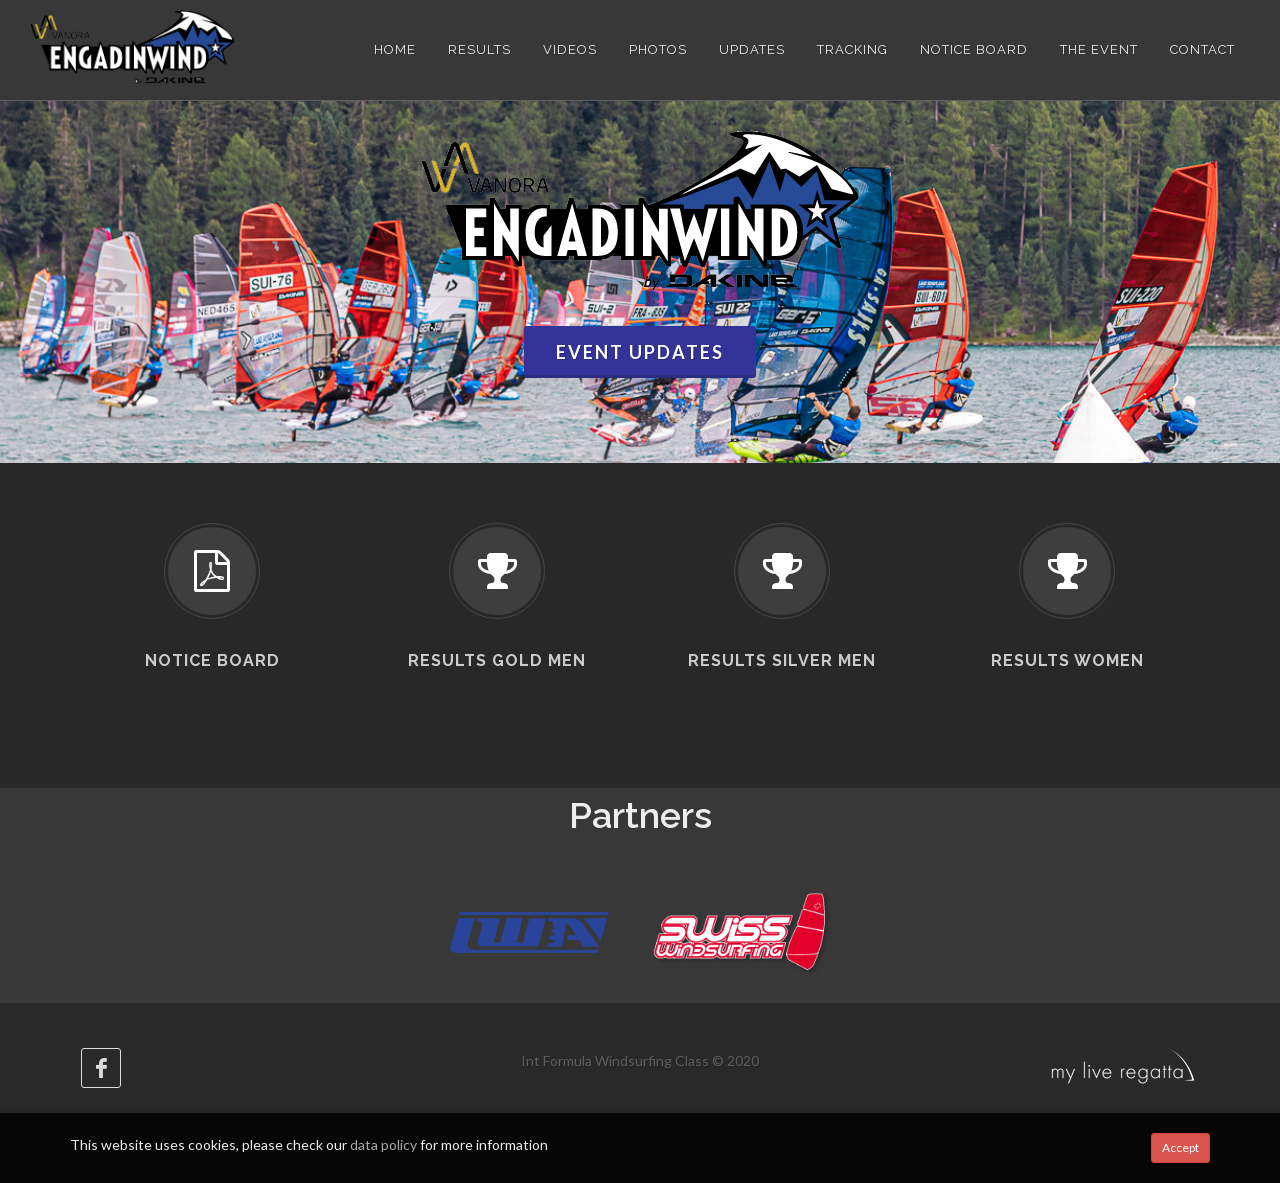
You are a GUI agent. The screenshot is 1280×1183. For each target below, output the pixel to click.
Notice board (212, 660)
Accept (1180, 1147)
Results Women (1067, 660)
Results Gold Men (497, 660)
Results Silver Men (782, 660)
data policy (383, 1144)
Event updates (640, 352)
